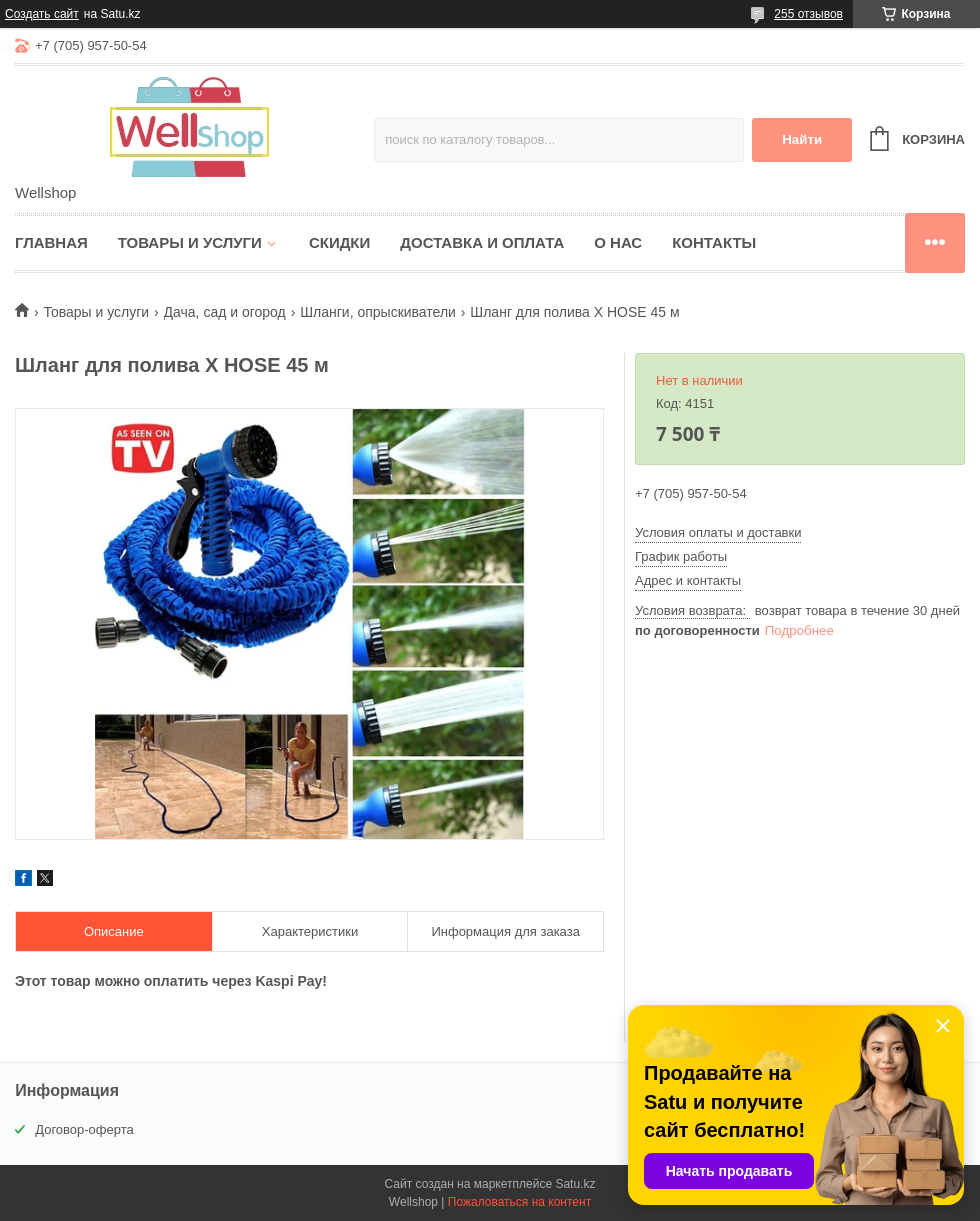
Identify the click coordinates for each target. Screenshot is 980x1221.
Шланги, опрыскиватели (378, 312)
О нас (618, 242)
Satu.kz (575, 1184)
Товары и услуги (190, 242)
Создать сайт (42, 14)
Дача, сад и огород (225, 312)
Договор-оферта (84, 1129)
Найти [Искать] (802, 139)
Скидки (339, 242)
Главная (51, 242)
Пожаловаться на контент (519, 1202)
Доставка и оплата (482, 242)
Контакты (714, 242)
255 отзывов (808, 14)
